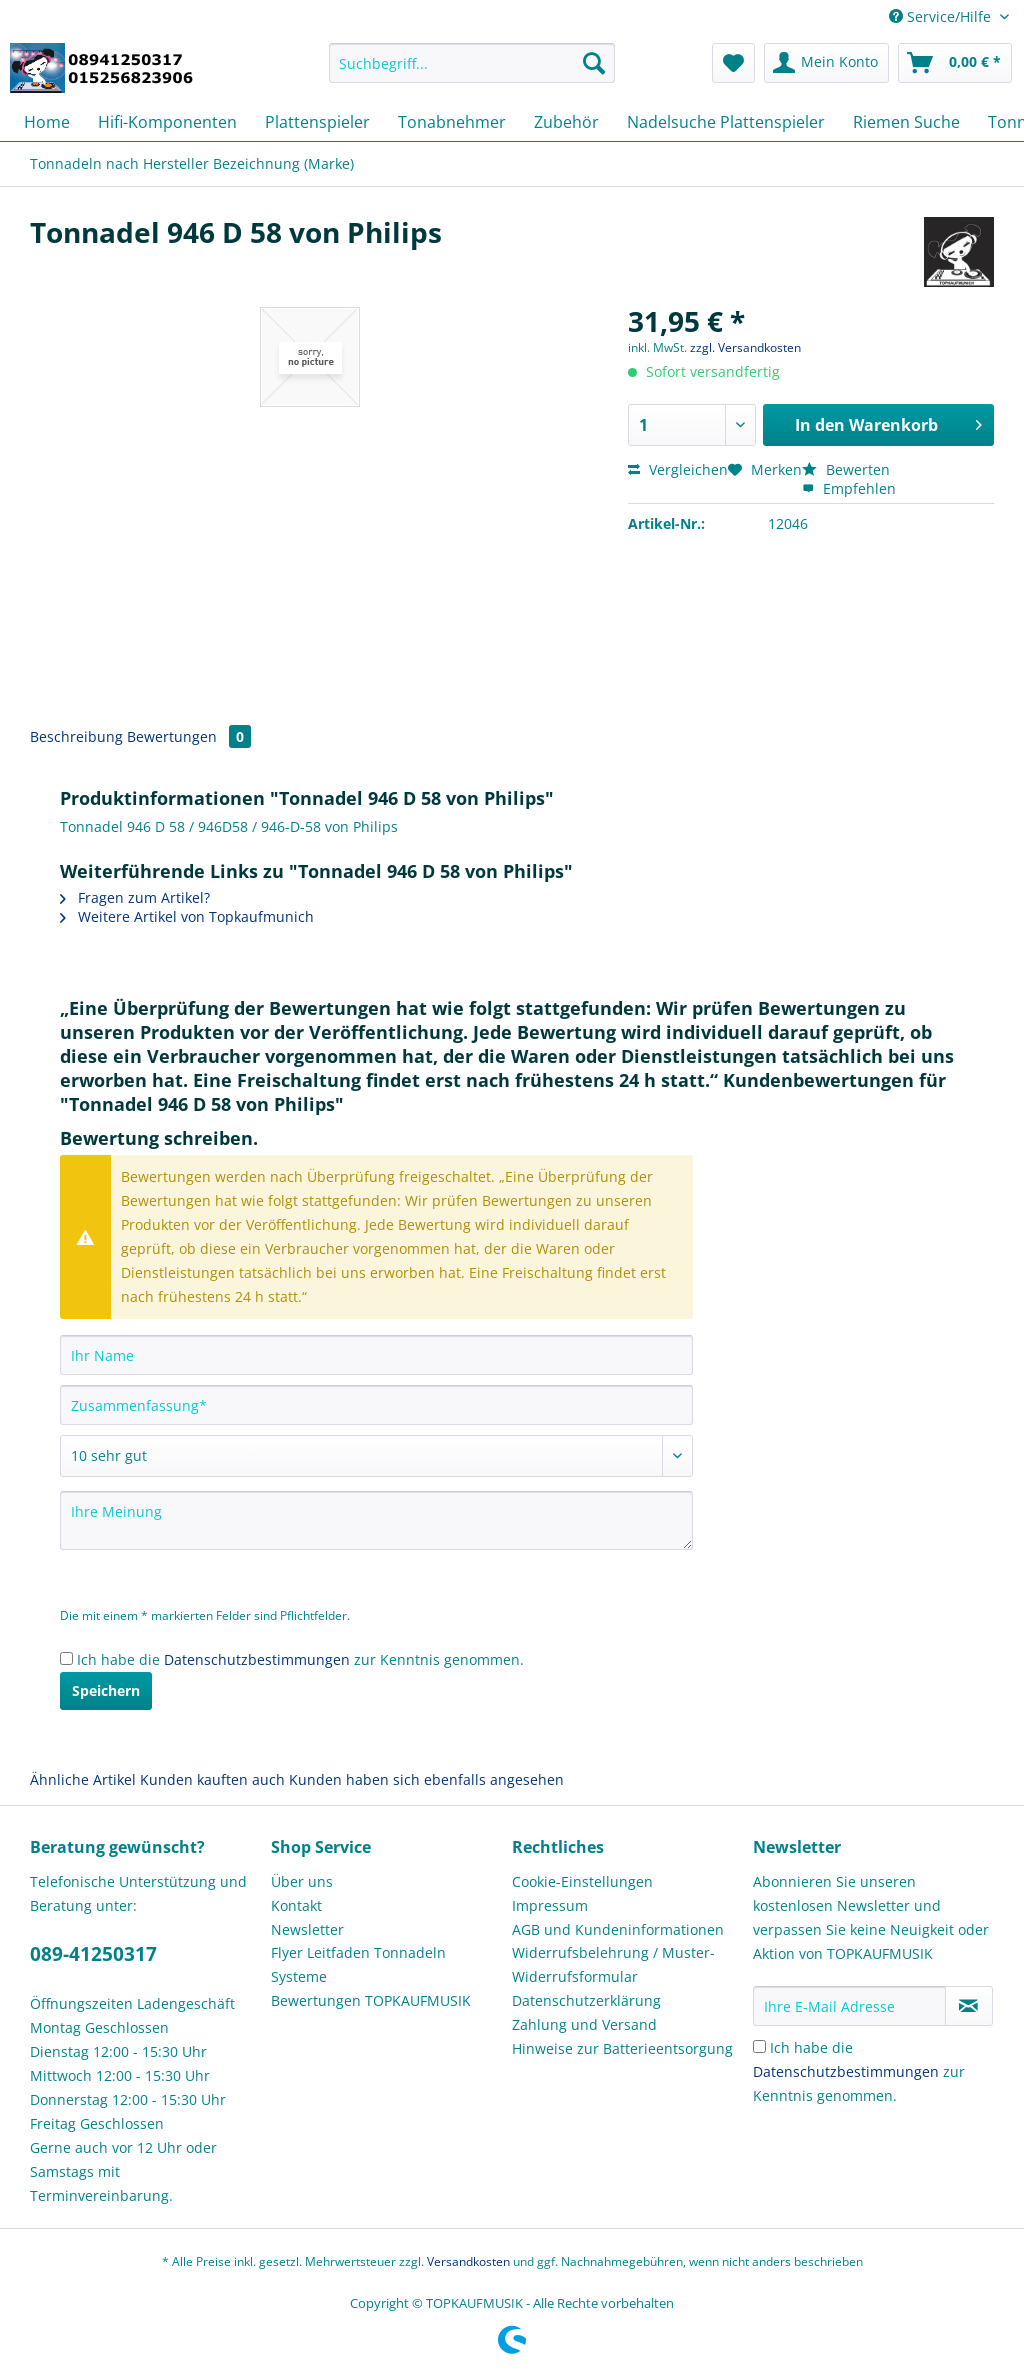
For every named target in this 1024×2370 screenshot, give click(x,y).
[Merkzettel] (733, 63)
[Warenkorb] (955, 63)
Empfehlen (849, 488)
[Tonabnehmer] (452, 122)
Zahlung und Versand (584, 2024)
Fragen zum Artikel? (135, 897)
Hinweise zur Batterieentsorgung (622, 2048)
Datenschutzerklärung (586, 2000)
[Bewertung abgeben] (376, 1456)
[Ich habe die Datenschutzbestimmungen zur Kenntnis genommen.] (66, 1658)
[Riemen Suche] (906, 122)
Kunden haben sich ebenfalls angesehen (426, 1779)
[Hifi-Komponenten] (167, 122)
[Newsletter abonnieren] (969, 2006)
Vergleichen (678, 469)
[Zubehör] (566, 122)
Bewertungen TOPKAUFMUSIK (371, 2000)
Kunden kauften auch (212, 1779)
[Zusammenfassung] (376, 1405)
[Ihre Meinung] (376, 1520)
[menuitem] (472, 72)
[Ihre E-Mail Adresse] (849, 2006)
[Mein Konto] (826, 63)
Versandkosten (468, 2261)
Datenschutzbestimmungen (257, 1659)
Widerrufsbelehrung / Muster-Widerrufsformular (613, 1964)
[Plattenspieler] (317, 122)
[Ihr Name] (376, 1355)
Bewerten (846, 469)
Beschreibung (76, 736)
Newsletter (307, 1929)
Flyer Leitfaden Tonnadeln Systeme (358, 1964)
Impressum (550, 1905)
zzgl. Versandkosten (745, 347)
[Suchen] (594, 63)
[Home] (47, 122)
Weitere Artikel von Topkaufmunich (187, 916)
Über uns (302, 1881)
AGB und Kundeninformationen (618, 1929)
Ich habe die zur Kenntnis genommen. (300, 1659)
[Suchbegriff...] (472, 63)
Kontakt (296, 1905)
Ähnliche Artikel (83, 1779)
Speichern (106, 1690)
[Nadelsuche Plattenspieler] (726, 122)
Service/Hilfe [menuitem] (942, 16)
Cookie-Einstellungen (582, 1881)
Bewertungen (189, 736)
